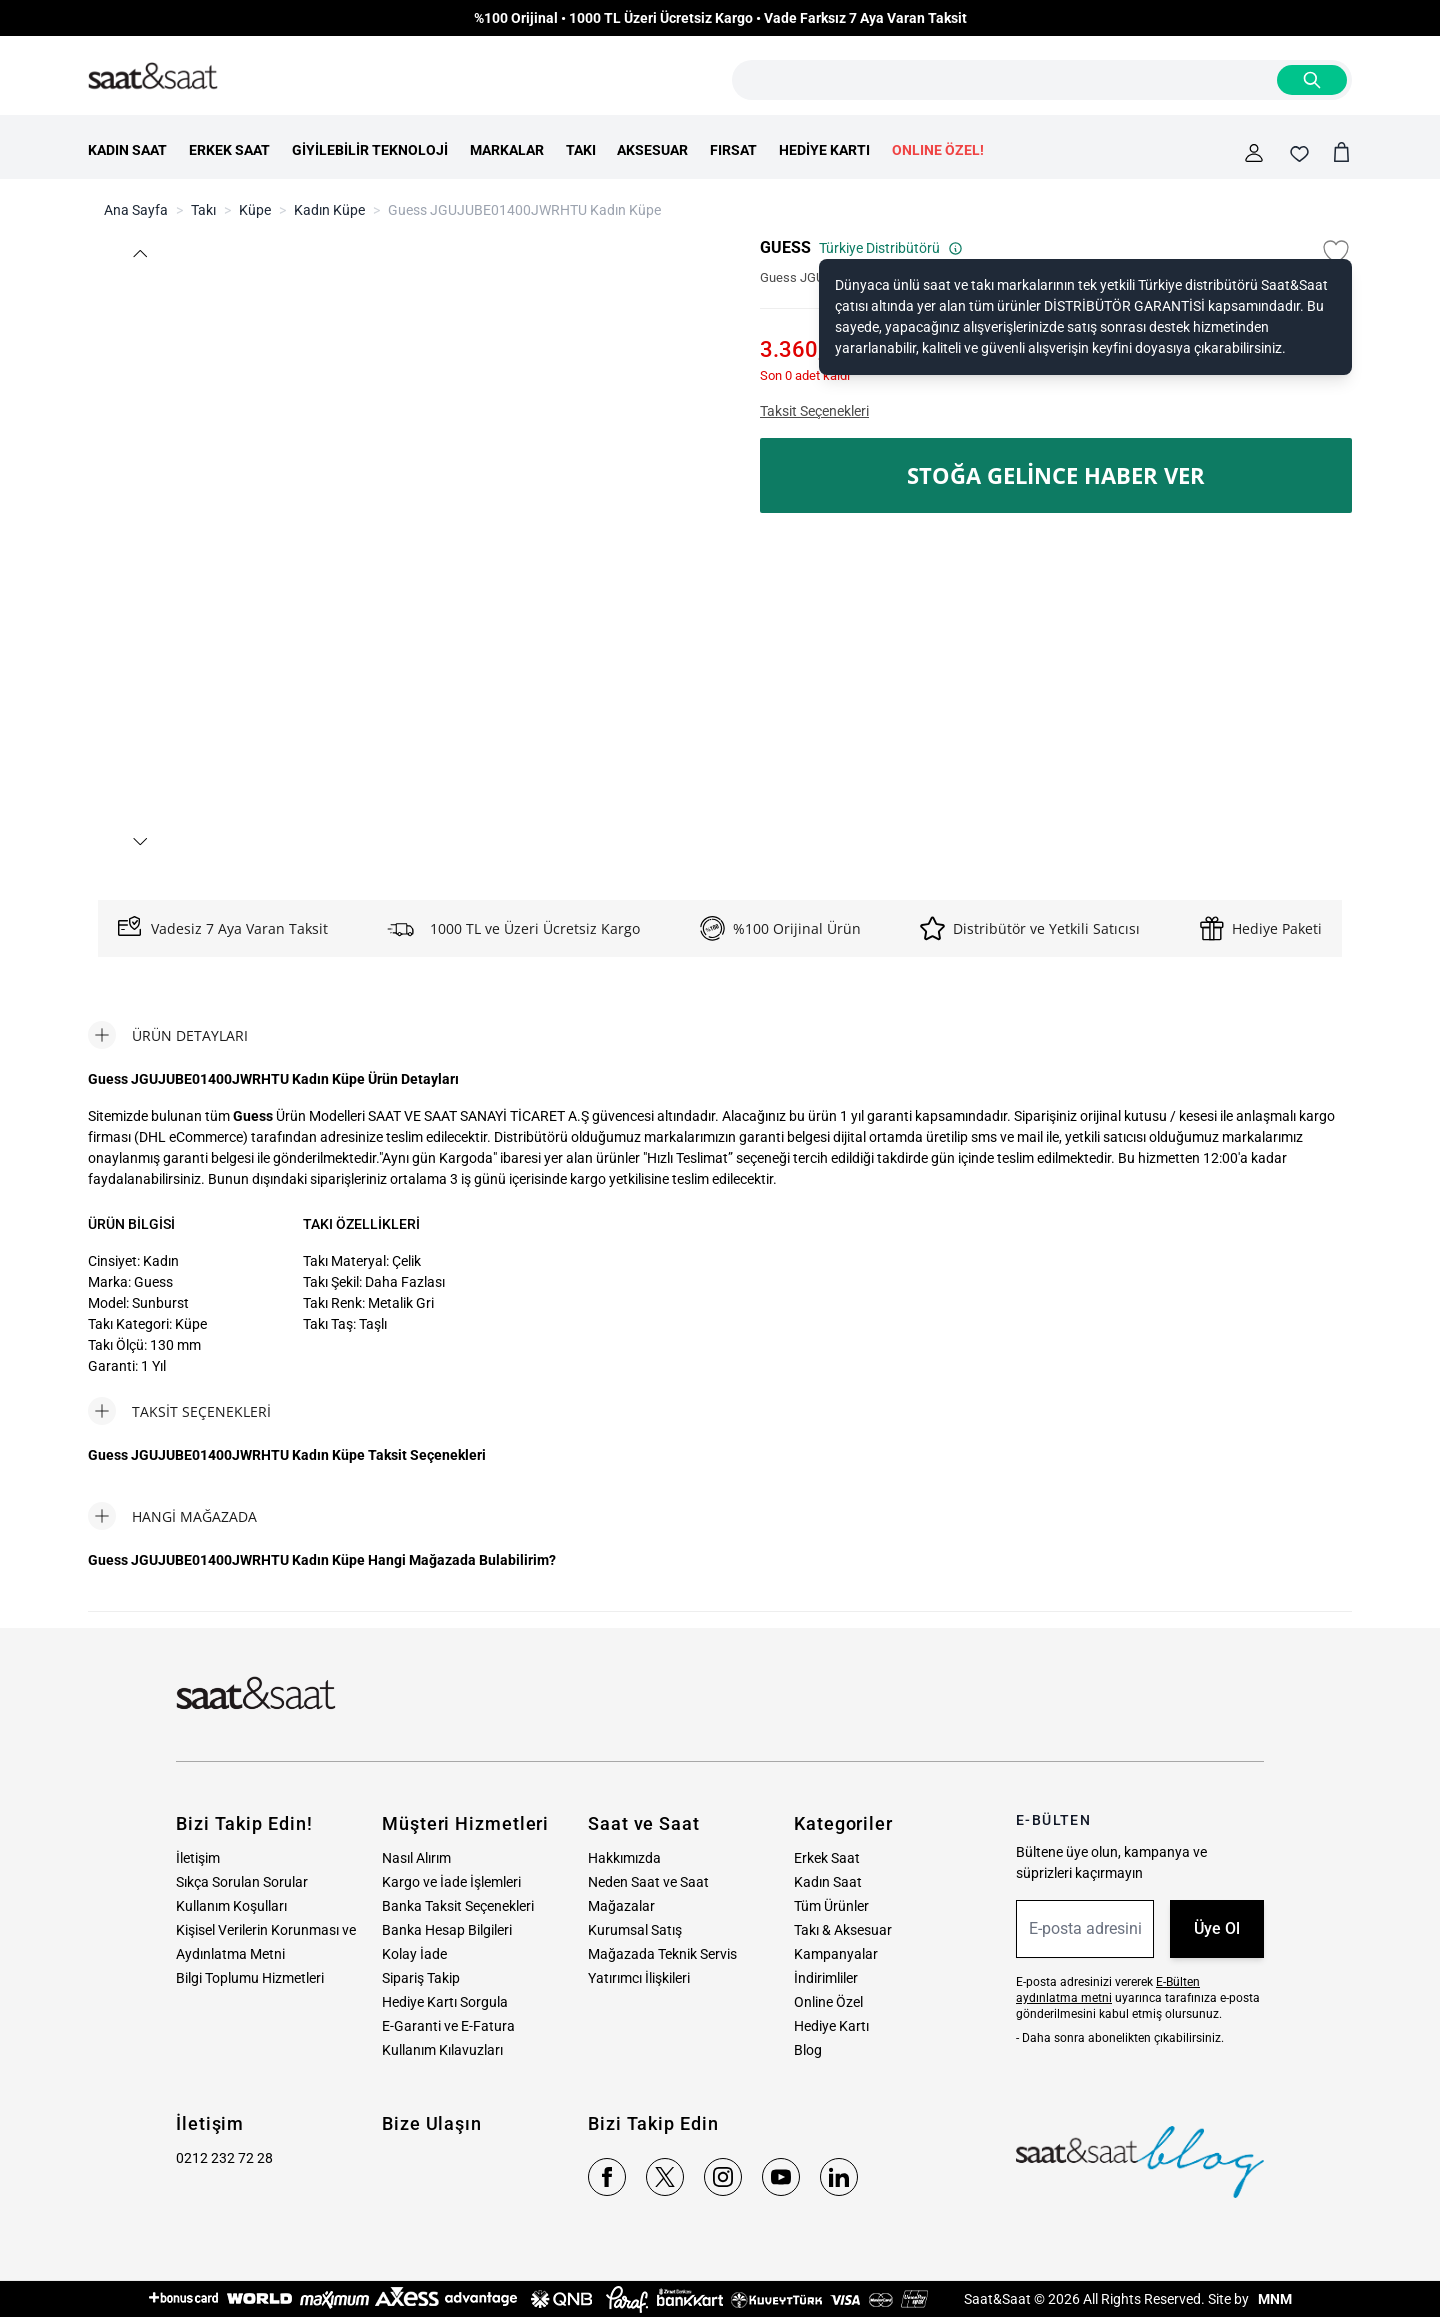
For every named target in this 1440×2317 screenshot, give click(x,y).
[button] (139, 253)
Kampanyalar (836, 1954)
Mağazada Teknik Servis (662, 1954)
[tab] (168, 1035)
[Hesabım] (1254, 153)
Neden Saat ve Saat (648, 1882)
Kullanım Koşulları (231, 1906)
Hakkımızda (624, 1858)
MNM (1273, 2299)
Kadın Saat (828, 1882)
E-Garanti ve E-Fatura (448, 2026)
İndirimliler (826, 1978)
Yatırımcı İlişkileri (639, 1978)
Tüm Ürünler (831, 1906)
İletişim (198, 1858)
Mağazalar (621, 1906)
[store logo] (153, 77)
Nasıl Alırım (416, 1858)
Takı (203, 210)
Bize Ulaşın (432, 2123)
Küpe (255, 210)
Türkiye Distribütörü (891, 248)
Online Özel (828, 2002)
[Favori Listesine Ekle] (1336, 252)
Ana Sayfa (136, 210)
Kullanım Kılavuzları (442, 2050)
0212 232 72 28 (224, 2158)
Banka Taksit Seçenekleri (458, 1906)
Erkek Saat (827, 1858)
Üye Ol (1217, 1928)
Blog (808, 2050)
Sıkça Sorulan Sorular (242, 1882)
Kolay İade (414, 1954)
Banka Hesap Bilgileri (447, 1930)
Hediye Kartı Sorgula (445, 2002)
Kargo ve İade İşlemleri (451, 1882)
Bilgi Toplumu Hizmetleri (250, 1978)
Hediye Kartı (831, 2026)
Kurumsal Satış (635, 1930)
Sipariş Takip (421, 1978)
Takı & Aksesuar (843, 1930)
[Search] (1312, 80)
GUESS (785, 247)
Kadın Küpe (329, 210)
